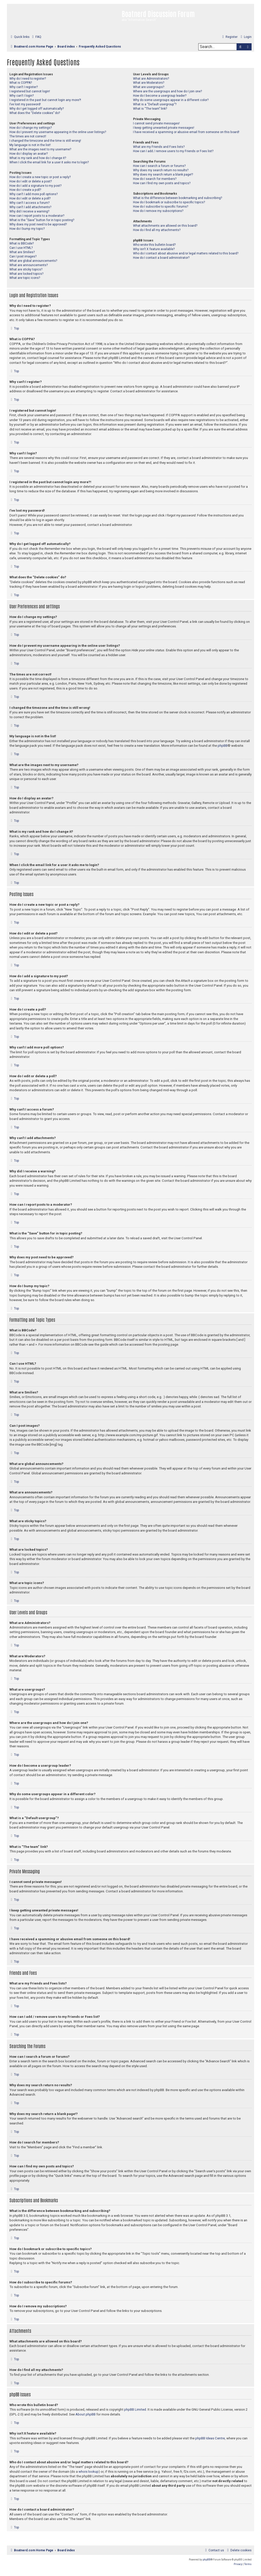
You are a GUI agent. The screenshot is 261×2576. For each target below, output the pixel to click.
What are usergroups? (148, 87)
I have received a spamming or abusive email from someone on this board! (186, 132)
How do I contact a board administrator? (161, 258)
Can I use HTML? (21, 248)
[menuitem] (36, 37)
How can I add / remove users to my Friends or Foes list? (173, 151)
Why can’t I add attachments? (30, 207)
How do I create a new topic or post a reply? (40, 177)
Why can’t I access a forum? (29, 203)
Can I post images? (22, 256)
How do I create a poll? (25, 190)
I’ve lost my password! (25, 104)
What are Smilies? (22, 252)
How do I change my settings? (30, 127)
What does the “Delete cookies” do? (34, 113)
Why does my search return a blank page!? (163, 174)
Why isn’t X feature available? (154, 249)
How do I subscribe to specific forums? (160, 206)
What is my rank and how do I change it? (37, 158)
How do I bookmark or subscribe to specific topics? (169, 202)
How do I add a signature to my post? (35, 186)
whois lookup (89, 2471)
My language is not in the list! (30, 145)
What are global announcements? (33, 261)
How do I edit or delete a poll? (29, 198)
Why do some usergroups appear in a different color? (170, 100)
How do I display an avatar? (28, 153)
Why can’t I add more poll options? (33, 194)
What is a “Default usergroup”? (154, 104)
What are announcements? (28, 265)
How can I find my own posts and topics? (161, 183)
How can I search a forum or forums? (159, 166)
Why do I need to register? (27, 78)
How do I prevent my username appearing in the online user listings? (57, 132)
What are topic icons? (24, 278)
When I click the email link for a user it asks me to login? (49, 162)
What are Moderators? (148, 82)
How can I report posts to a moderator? (36, 216)
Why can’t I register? (23, 87)
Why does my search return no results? (160, 170)
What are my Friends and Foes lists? (159, 147)
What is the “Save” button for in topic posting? (41, 220)
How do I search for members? (154, 179)
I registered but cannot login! (29, 91)
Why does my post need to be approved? (38, 224)
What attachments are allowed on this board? (165, 225)
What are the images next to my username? (40, 149)
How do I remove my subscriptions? (158, 211)
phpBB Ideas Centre (210, 2438)
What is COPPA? (20, 82)
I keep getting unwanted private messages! (163, 127)
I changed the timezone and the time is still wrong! (45, 140)
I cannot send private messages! (156, 123)
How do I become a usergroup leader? (159, 95)
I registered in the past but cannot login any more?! (45, 100)
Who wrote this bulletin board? (154, 245)
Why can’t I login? (21, 95)
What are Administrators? (151, 78)
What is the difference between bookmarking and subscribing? (177, 198)
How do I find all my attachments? (156, 230)
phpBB (223, 745)
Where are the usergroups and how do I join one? (167, 91)
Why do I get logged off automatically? (36, 108)
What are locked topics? (26, 274)
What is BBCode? (21, 243)
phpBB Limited (135, 2409)
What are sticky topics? (25, 269)
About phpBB (85, 2414)
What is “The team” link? (150, 108)
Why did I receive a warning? (29, 211)
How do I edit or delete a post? (30, 181)
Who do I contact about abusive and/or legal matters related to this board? (185, 253)
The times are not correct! (27, 136)
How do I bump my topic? (27, 229)
